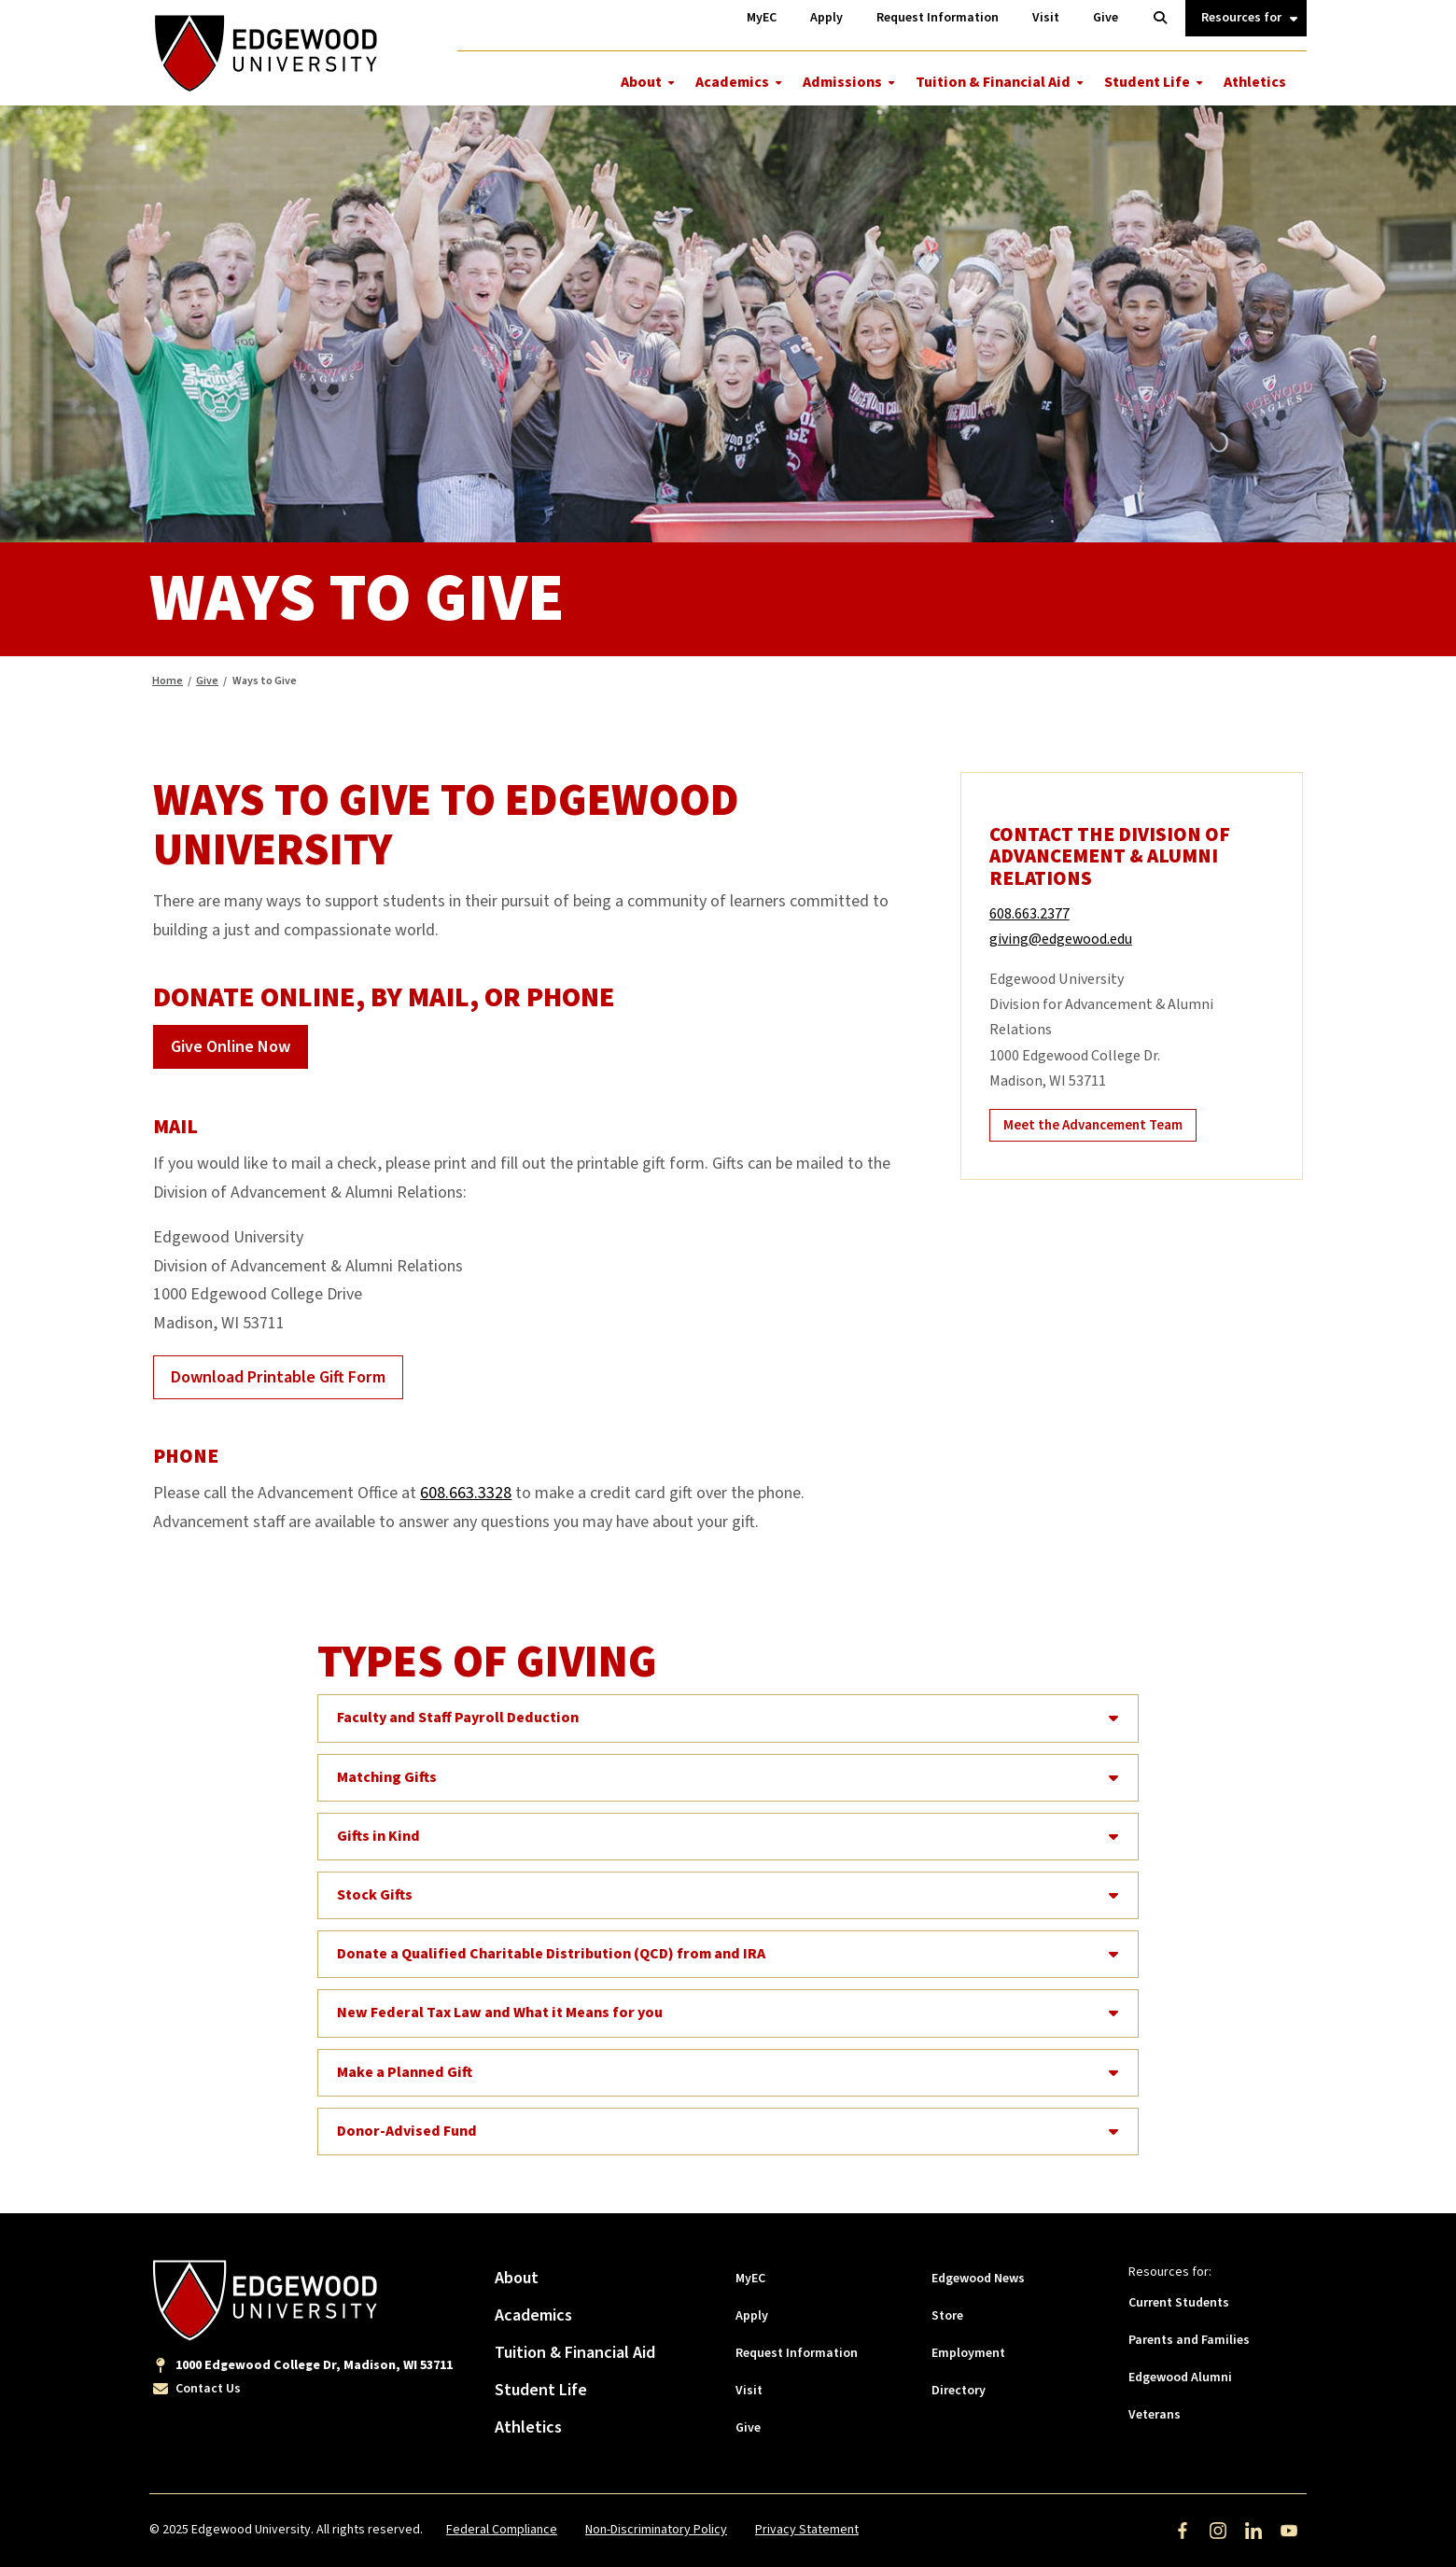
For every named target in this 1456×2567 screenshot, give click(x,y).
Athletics (1255, 82)
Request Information (796, 2353)
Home (167, 681)
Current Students (1178, 2302)
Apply (751, 2316)
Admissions (842, 82)
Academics (732, 82)
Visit (749, 2390)
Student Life (1147, 82)
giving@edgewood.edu (1060, 939)
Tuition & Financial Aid (993, 82)
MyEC (750, 2278)
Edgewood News (978, 2278)
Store (947, 2316)
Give (207, 681)
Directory (958, 2390)
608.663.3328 (465, 1493)
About (641, 82)
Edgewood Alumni (1180, 2377)
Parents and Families (1189, 2340)
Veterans (1154, 2415)
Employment (968, 2353)
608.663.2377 (1029, 914)
